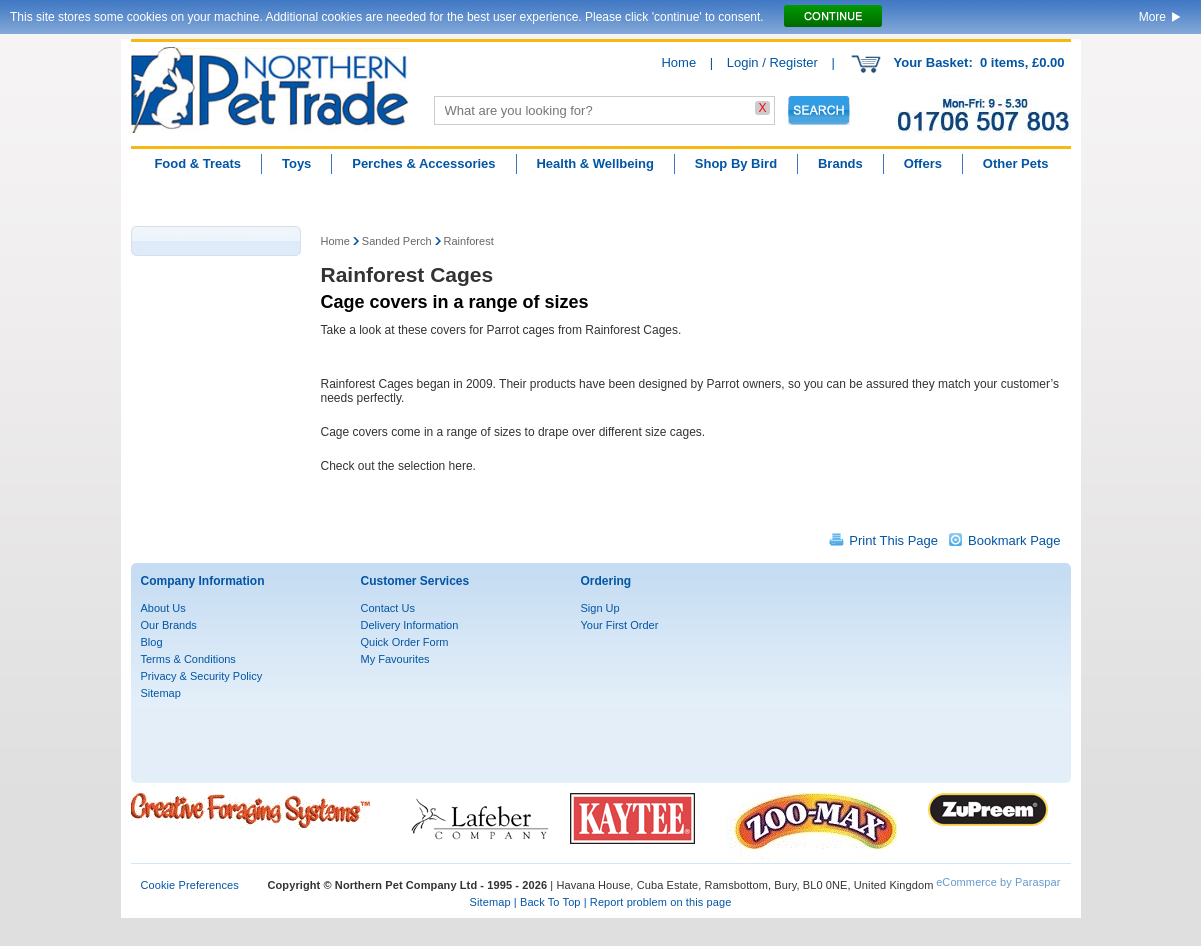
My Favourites (395, 659)
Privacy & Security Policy (202, 676)
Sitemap (161, 693)
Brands (840, 163)
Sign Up (600, 608)
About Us (163, 608)
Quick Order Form (405, 642)
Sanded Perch (397, 241)
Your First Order (620, 625)
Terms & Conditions (188, 659)
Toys (296, 163)
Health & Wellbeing (595, 163)
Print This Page (893, 540)
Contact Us (388, 608)
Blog (152, 642)
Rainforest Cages (407, 274)
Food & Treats (197, 163)
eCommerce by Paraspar (998, 882)
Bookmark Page (1014, 540)
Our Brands (169, 625)
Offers (923, 163)
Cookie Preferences (190, 885)
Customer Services (415, 581)
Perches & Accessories (423, 163)
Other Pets (1016, 163)
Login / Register (772, 62)
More (1152, 17)
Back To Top (550, 902)
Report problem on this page (661, 902)
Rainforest (469, 241)
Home (678, 62)
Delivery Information (410, 625)
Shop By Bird (736, 163)
